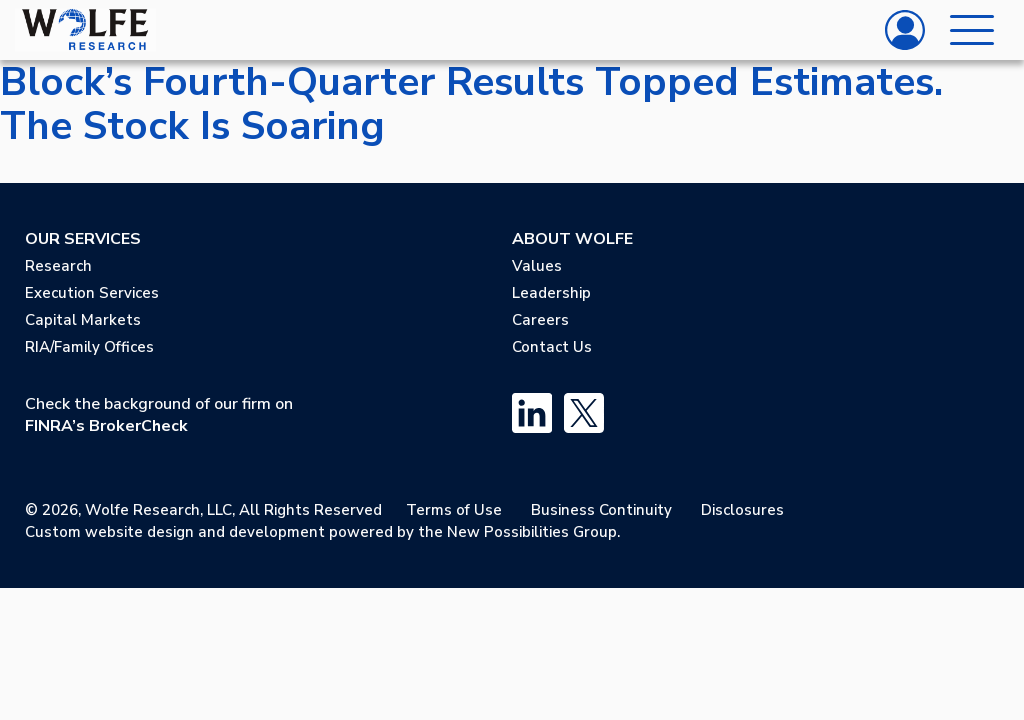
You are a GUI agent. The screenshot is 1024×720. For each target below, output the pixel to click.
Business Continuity (601, 510)
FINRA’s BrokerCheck (106, 426)
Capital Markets (83, 320)
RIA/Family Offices (89, 347)
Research (58, 266)
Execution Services (92, 293)
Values (537, 266)
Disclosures (742, 510)
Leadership (551, 293)
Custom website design (109, 532)
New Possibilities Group (532, 532)
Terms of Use (454, 510)
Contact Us (552, 347)
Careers (540, 320)
